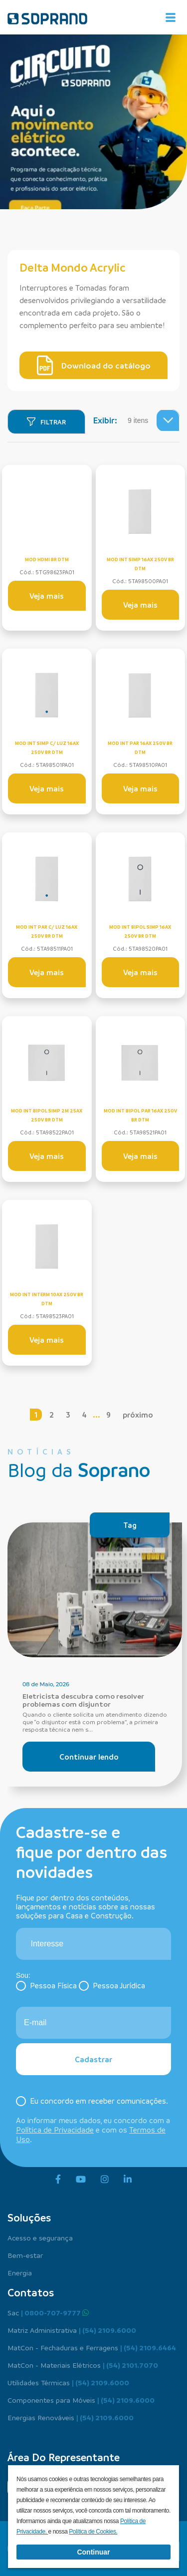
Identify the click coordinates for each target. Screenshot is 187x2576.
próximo (138, 1415)
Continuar (93, 2552)
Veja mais (46, 596)
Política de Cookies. (93, 2531)
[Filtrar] (46, 421)
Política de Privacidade (55, 2130)
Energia (19, 2272)
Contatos (30, 2292)
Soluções (29, 2217)
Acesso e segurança (40, 2237)
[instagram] (105, 2180)
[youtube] (81, 2180)
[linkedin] (128, 2180)
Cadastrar (93, 2059)
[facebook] (58, 2180)
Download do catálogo (94, 365)
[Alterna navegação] (171, 17)
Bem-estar (25, 2254)
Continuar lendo (89, 1757)
